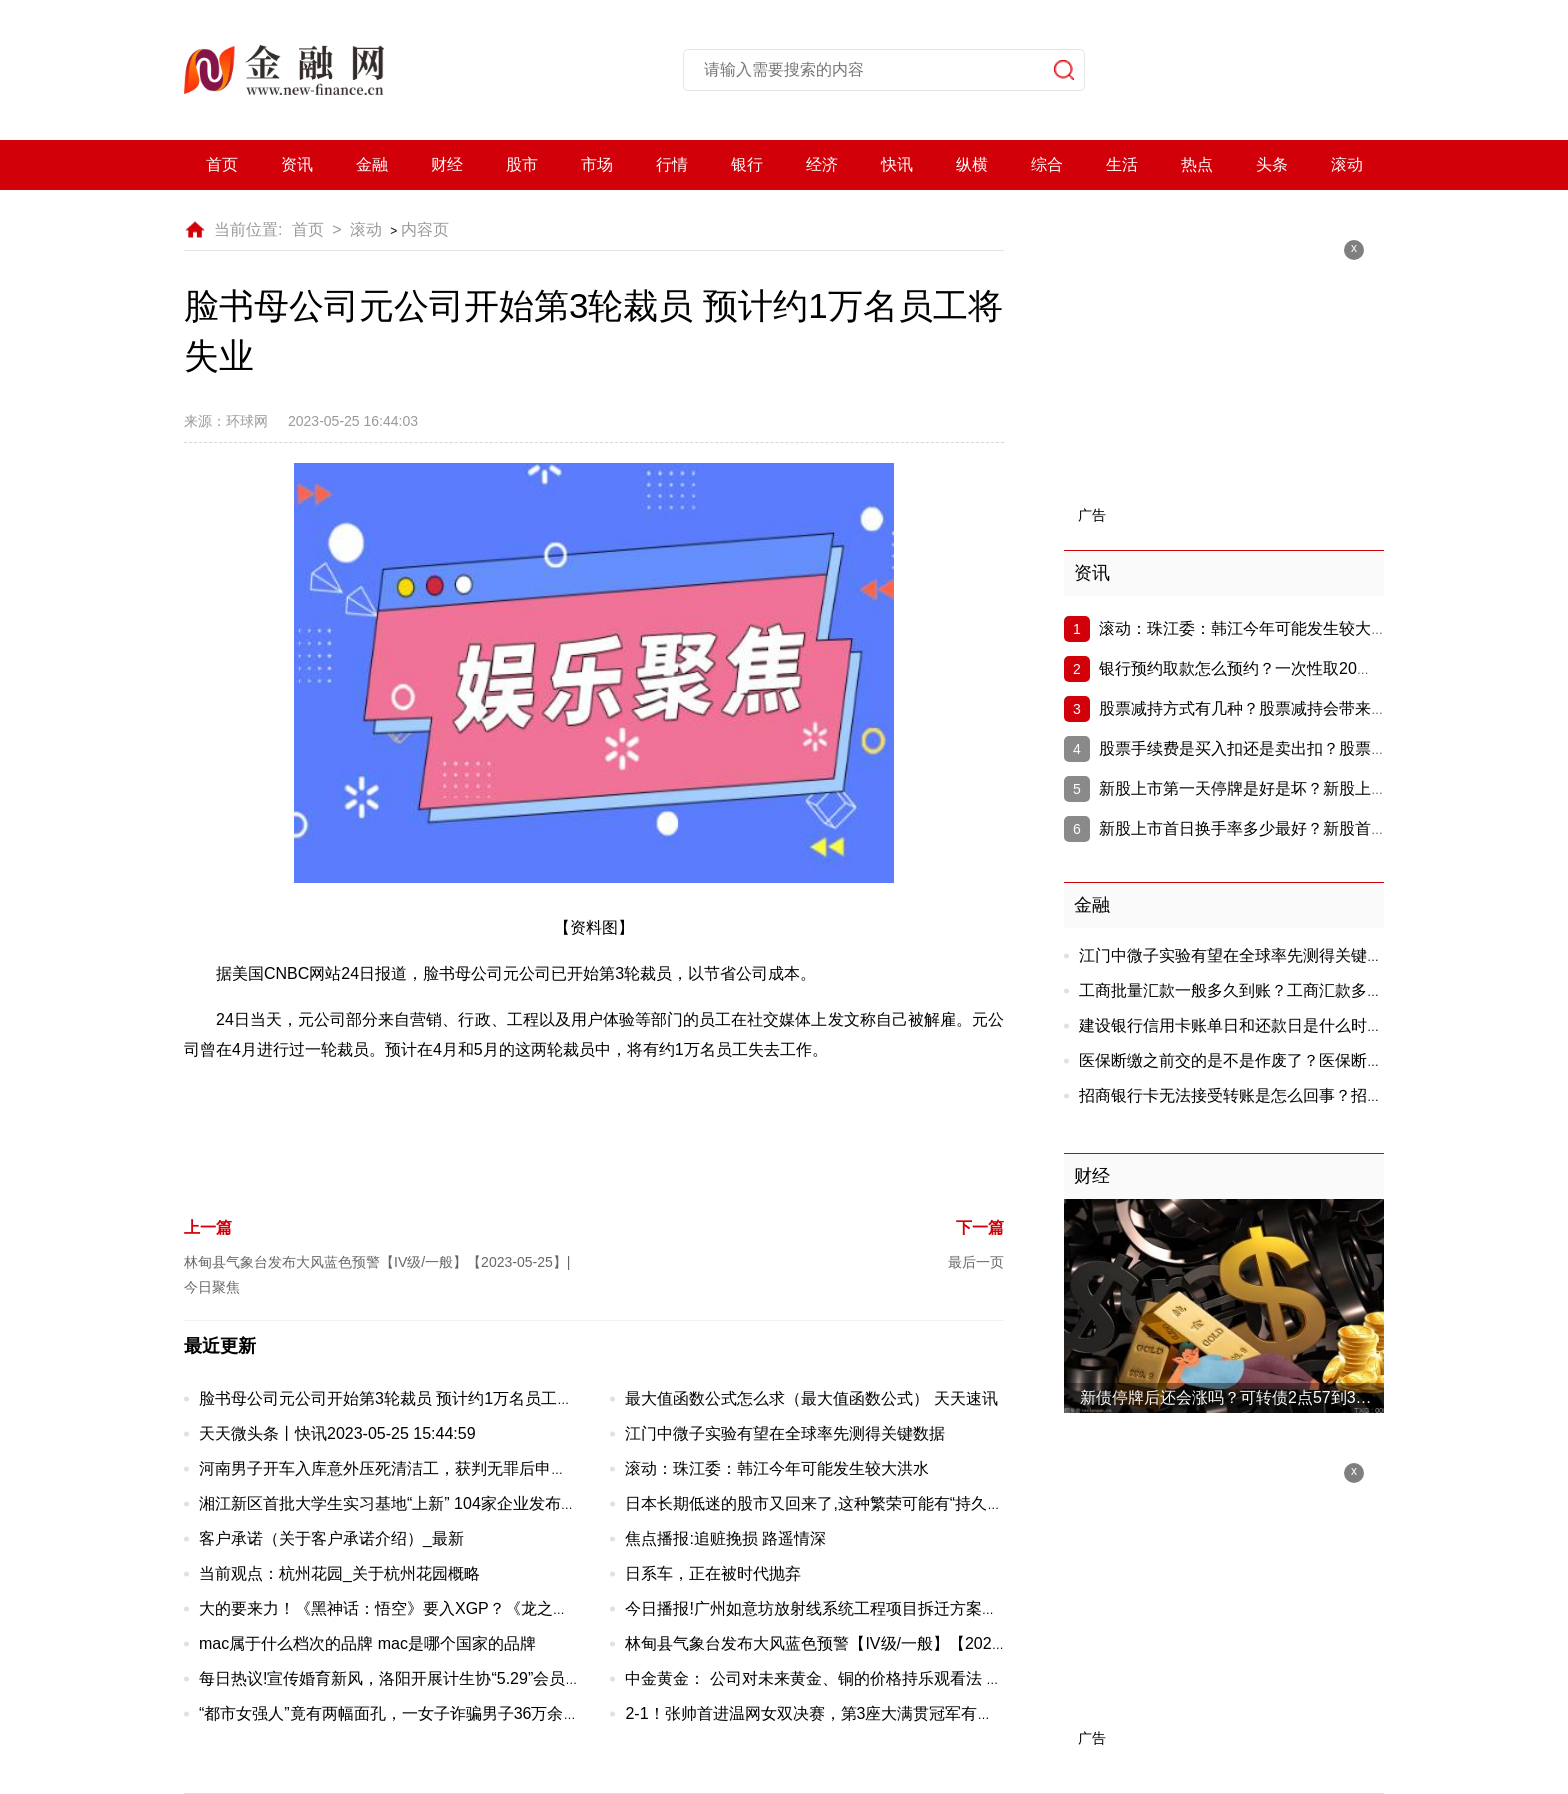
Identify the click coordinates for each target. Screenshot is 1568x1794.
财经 (447, 164)
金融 (372, 164)
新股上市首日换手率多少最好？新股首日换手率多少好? (1295, 828)
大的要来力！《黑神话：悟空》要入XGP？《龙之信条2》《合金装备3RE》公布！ (492, 1608)
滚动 (1347, 164)
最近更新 (220, 1346)
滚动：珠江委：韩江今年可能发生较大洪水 (777, 1468)
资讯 (297, 164)
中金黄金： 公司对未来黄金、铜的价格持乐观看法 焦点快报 (837, 1678)
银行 (747, 164)
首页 (222, 164)
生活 (1122, 164)
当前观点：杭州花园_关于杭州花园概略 (339, 1573)
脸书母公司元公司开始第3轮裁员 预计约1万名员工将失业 (402, 1398)
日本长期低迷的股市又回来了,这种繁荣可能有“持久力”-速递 (835, 1503)
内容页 (425, 229)
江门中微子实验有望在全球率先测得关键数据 (785, 1433)
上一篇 (208, 1227)
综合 (1047, 164)
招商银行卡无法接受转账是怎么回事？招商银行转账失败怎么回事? (1315, 1095)
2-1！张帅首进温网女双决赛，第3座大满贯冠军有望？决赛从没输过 (865, 1713)
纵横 (972, 164)
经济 (822, 164)
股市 (522, 164)
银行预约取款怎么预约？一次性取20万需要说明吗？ (1284, 668)
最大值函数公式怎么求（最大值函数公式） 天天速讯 (811, 1398)
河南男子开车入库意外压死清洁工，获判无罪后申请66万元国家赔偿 (440, 1468)
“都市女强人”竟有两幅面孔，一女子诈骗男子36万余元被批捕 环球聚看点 (455, 1713)
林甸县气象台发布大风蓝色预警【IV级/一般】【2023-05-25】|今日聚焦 (878, 1643)
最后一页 (976, 1262)
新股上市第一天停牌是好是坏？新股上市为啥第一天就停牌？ (1315, 788)
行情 (672, 164)
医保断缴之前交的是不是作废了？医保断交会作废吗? (1267, 1060)
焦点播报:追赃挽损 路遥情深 (725, 1538)
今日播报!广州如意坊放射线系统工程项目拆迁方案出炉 (819, 1608)
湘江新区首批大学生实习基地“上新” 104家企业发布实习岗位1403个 (437, 1503)
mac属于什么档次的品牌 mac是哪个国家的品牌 (367, 1643)
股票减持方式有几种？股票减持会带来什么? (1255, 708)
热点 (1197, 164)
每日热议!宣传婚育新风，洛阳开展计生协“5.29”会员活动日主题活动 (438, 1678)
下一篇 (980, 1227)
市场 (597, 164)
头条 (1272, 164)
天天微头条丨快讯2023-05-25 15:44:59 (337, 1433)
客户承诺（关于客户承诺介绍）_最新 (331, 1538)
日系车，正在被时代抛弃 (713, 1573)
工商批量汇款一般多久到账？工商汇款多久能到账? (1259, 990)
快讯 (897, 164)
